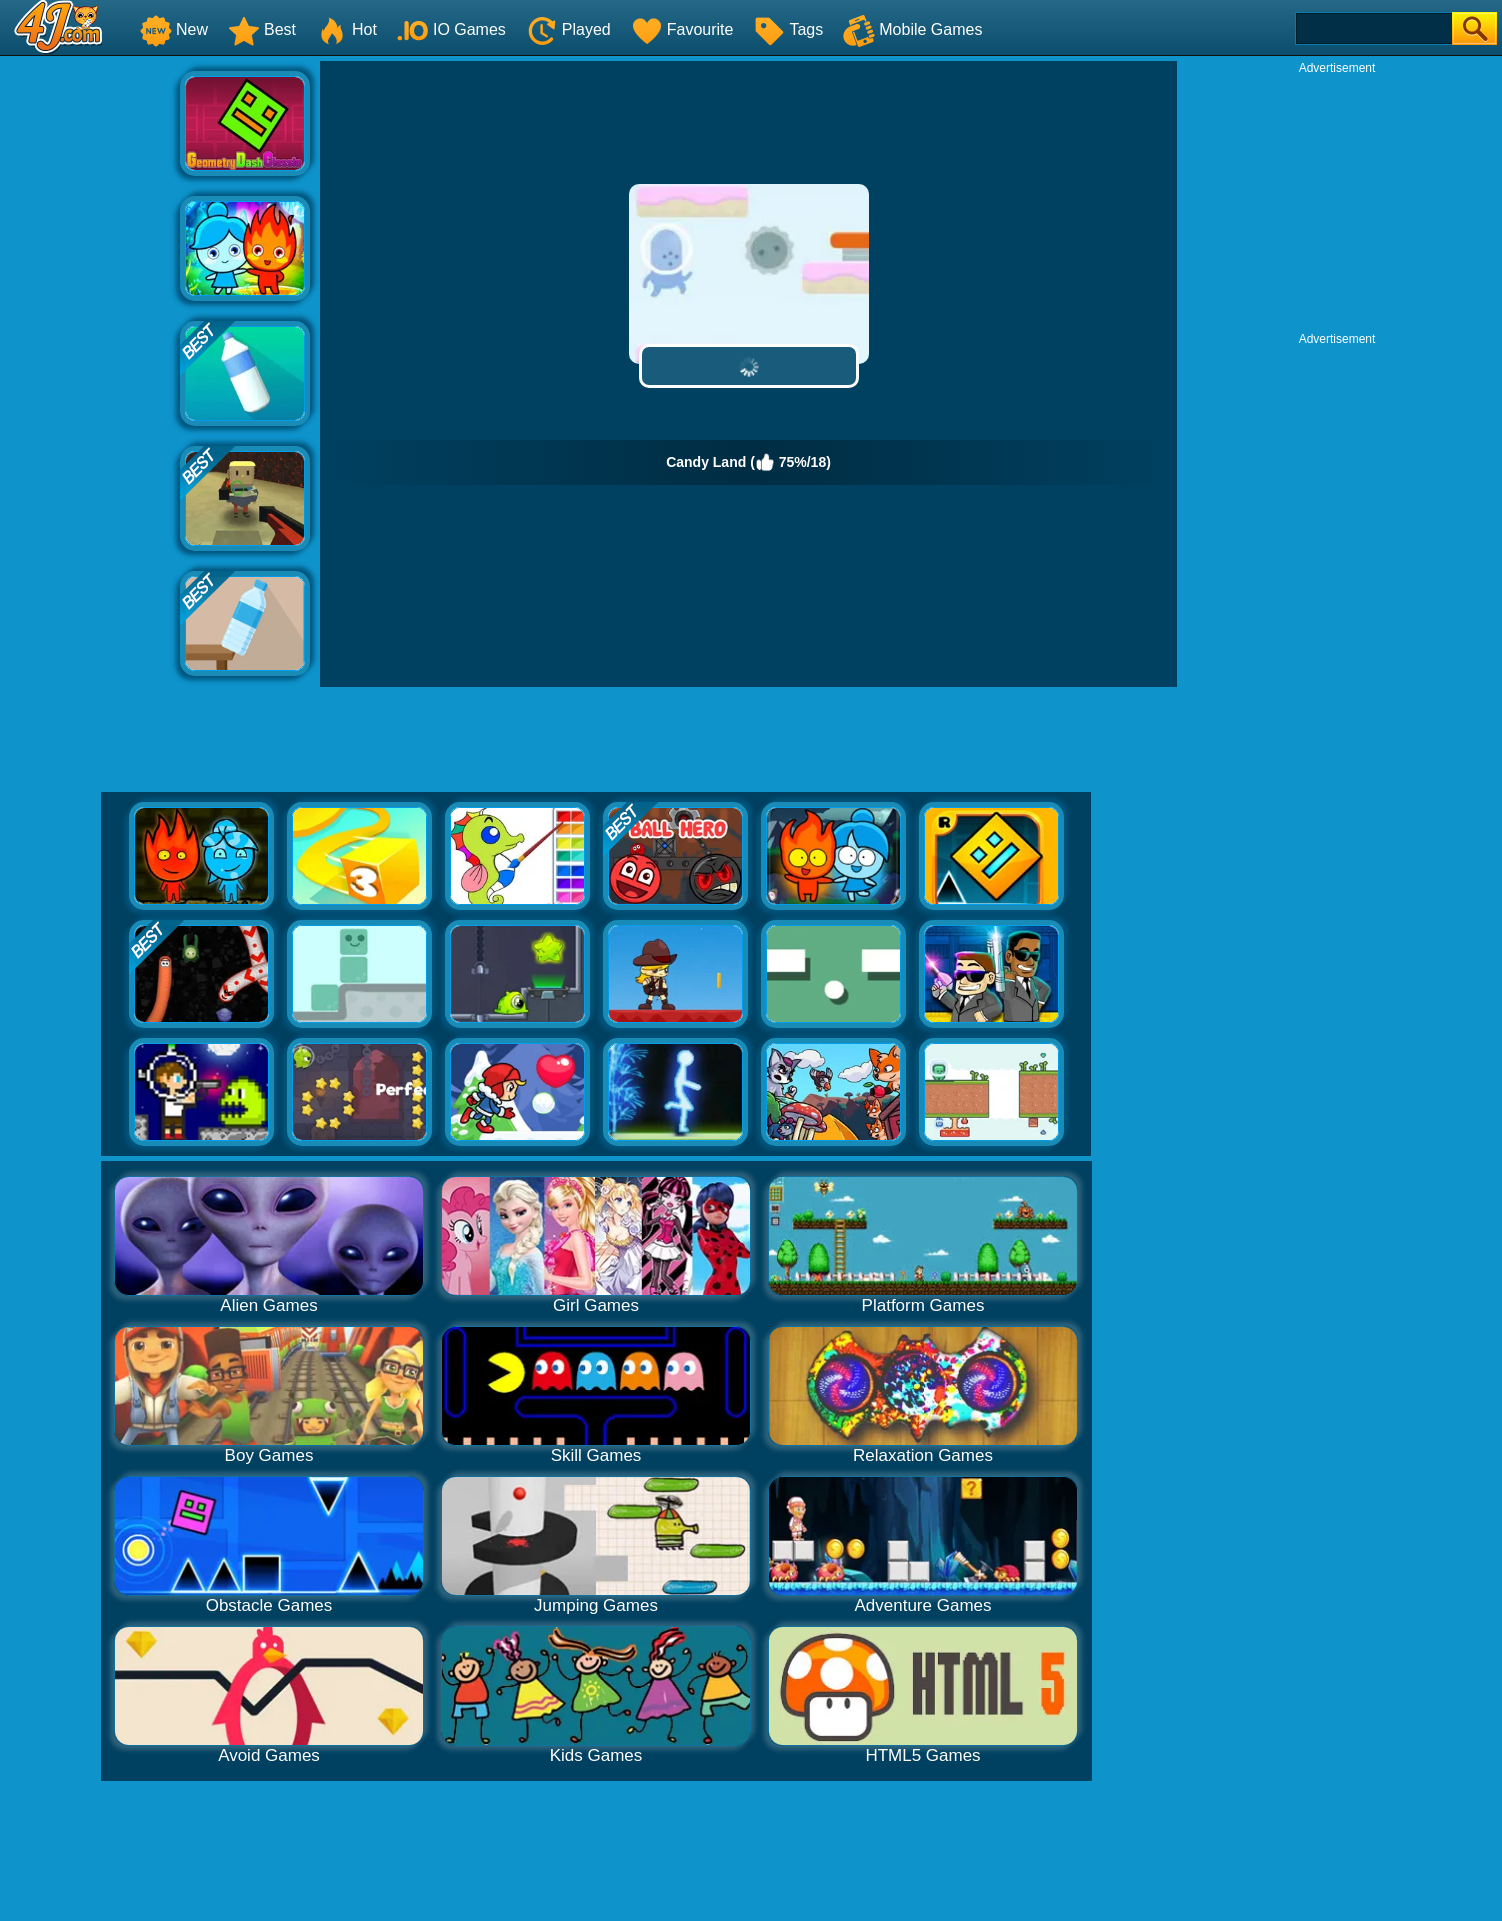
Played (568, 29)
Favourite (682, 29)
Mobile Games (912, 29)
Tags (788, 29)
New (174, 29)
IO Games (451, 29)
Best (262, 29)
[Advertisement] (90, 361)
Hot (346, 29)
